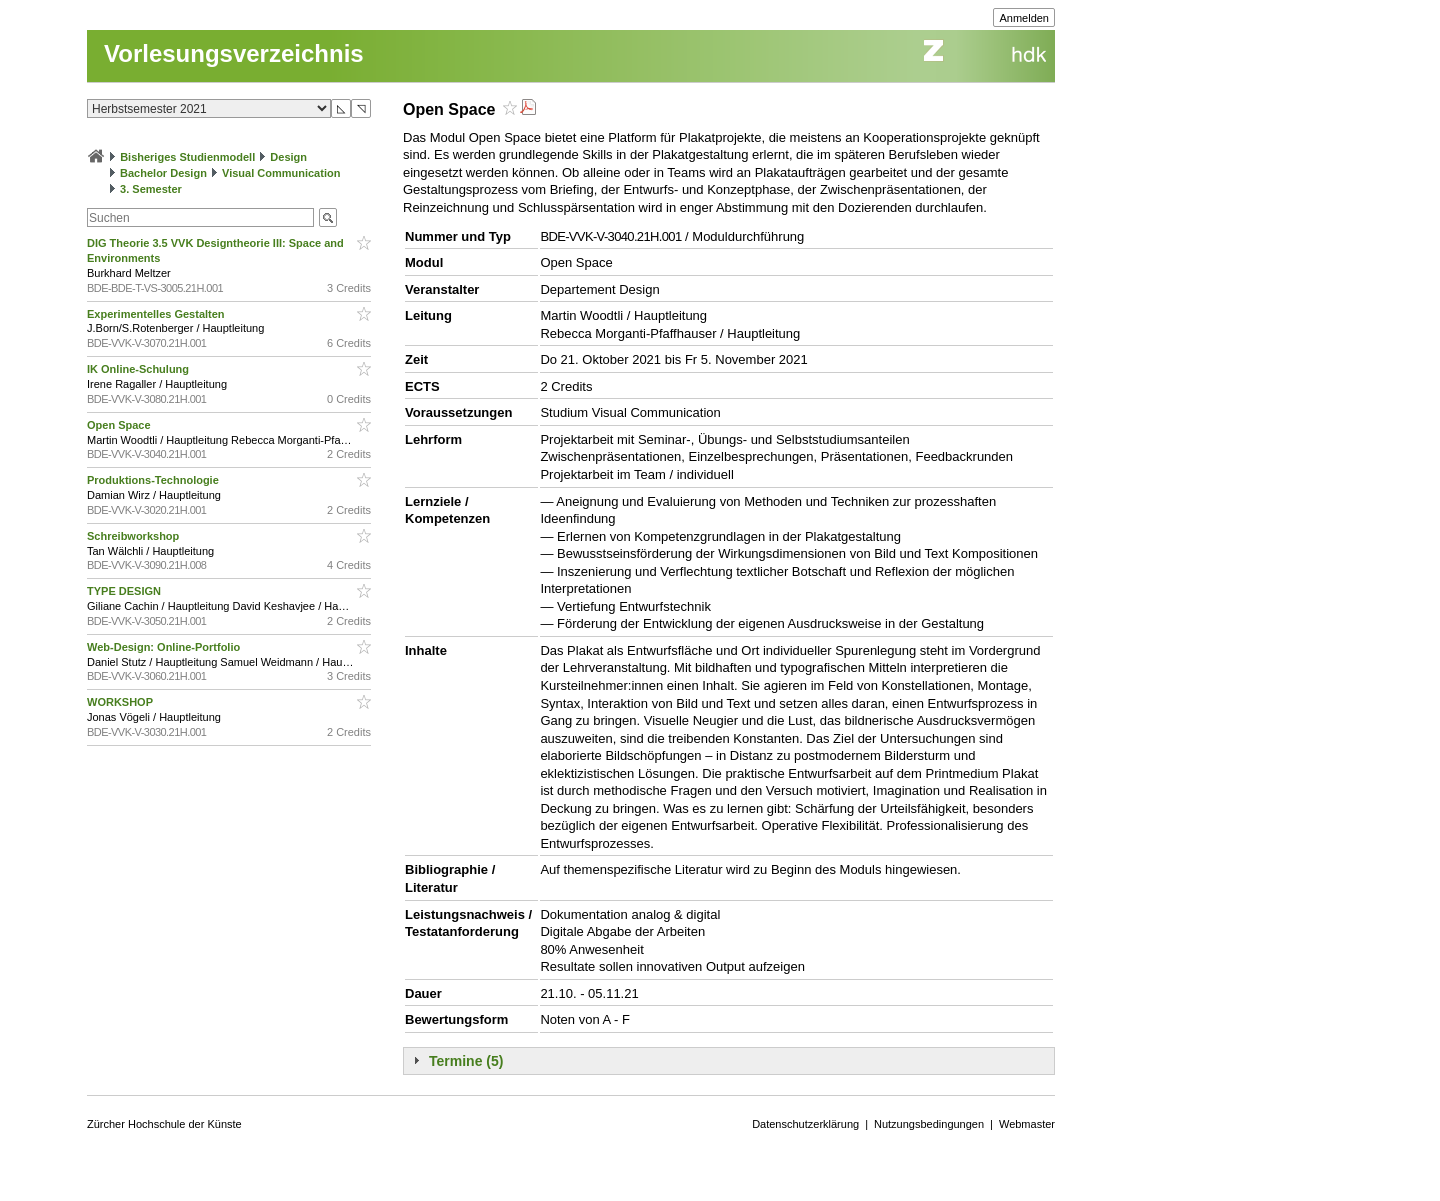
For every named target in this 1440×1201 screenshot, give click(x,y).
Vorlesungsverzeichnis (234, 53)
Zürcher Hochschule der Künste (164, 1124)
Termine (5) (466, 1061)
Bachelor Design (163, 173)
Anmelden (1024, 18)
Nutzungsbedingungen (929, 1124)
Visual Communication (281, 173)
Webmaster (1027, 1124)
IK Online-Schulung (139, 369)
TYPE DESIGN (125, 591)
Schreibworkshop (134, 536)
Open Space (120, 425)
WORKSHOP (121, 702)
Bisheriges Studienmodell (187, 157)
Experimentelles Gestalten (157, 314)
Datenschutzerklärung (805, 1124)
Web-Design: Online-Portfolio (165, 647)
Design (288, 157)
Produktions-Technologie (154, 480)
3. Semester (151, 189)
